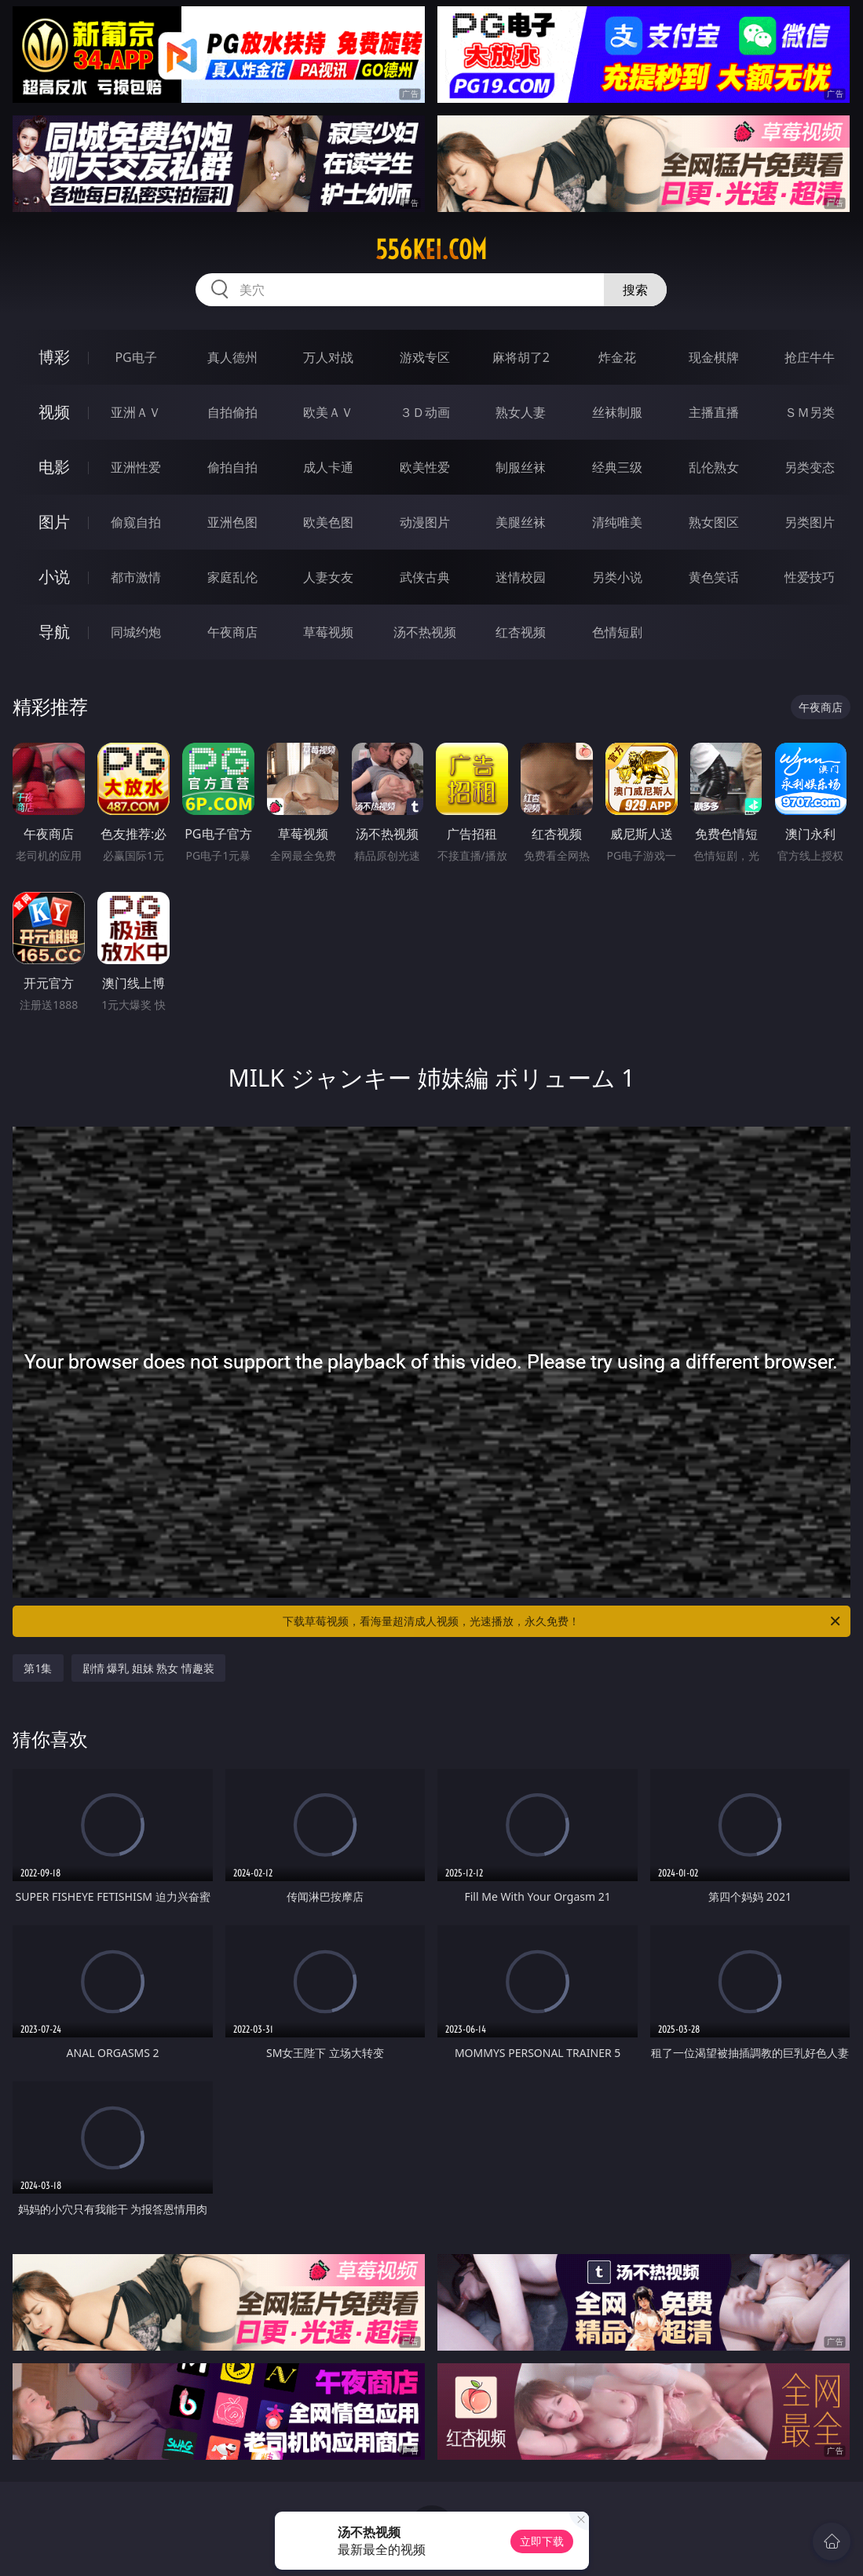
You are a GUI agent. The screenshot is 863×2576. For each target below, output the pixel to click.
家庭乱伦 (232, 577)
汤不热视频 (424, 632)
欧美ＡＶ (328, 412)
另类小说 (617, 577)
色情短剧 (617, 632)
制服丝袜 (520, 467)
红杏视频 (520, 632)
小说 (54, 576)
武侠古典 (425, 577)
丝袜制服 (617, 412)
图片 (54, 521)
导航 (54, 631)
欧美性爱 (425, 467)
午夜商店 (232, 632)
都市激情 (136, 577)
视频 (54, 411)
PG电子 (135, 357)
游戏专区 (425, 357)
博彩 (54, 356)
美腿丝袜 (520, 522)
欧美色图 (328, 522)
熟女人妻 (520, 412)
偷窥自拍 (136, 522)
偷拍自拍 (232, 467)
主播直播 (714, 412)
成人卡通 (328, 467)
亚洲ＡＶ (136, 412)
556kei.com (431, 249)
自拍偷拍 (232, 412)
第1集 (38, 1668)
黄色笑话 (714, 577)
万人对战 (328, 357)
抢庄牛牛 (809, 357)
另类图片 (809, 522)
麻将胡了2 (521, 357)
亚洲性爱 (136, 467)
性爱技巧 (809, 577)
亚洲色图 (232, 522)
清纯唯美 (617, 522)
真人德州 (232, 357)
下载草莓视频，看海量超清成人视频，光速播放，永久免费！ (562, 1621)
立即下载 (542, 2541)
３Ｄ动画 (425, 412)
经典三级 (617, 467)
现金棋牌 (714, 357)
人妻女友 (328, 577)
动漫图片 (425, 522)
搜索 (635, 289)
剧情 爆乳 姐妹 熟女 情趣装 (148, 1668)
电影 (54, 466)
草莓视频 (328, 632)
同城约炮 (136, 632)
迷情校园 (520, 577)
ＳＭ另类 (809, 412)
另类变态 (809, 467)
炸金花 (617, 357)
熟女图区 (714, 522)
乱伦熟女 (714, 467)
